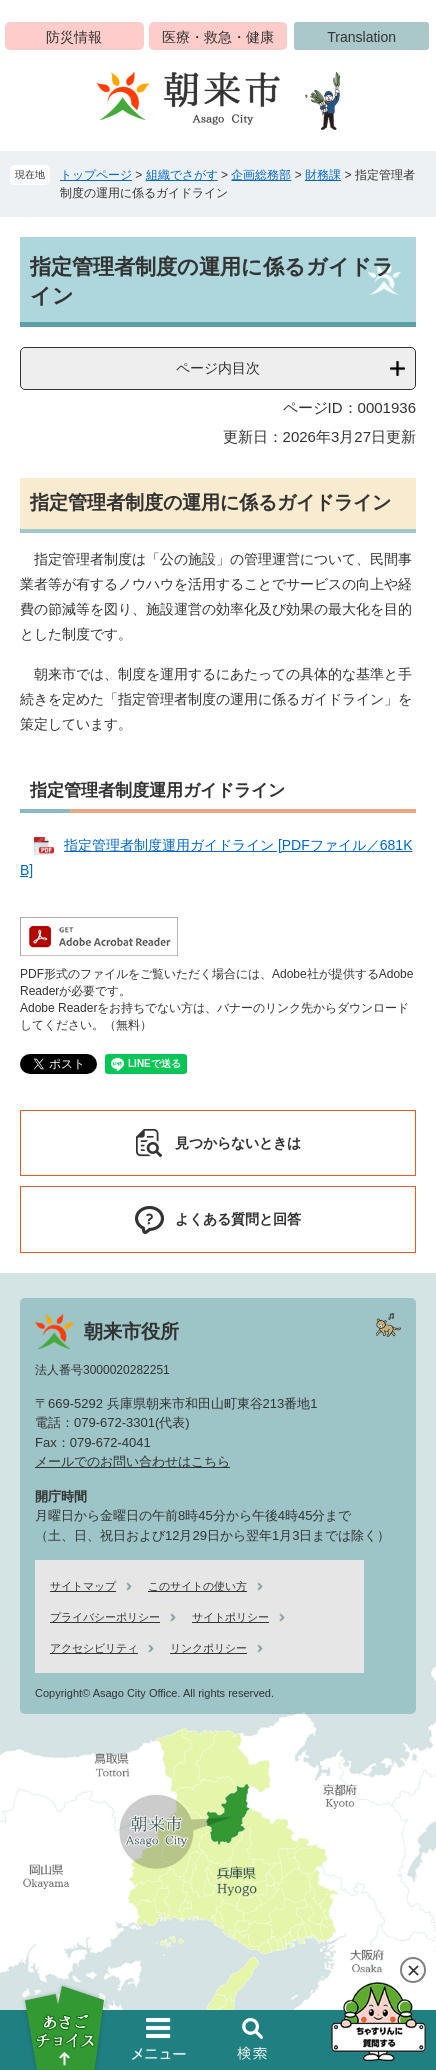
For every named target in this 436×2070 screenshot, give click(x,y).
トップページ (96, 175)
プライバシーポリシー (105, 1617)
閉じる (413, 1970)
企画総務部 (261, 175)
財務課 (323, 175)
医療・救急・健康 (218, 37)
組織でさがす (182, 175)
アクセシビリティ (94, 1648)
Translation (361, 37)
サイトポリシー (230, 1617)
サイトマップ (83, 1586)
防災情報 (74, 37)
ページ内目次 (218, 368)
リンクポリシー (208, 1648)
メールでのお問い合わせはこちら (132, 1461)
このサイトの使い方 (197, 1586)
